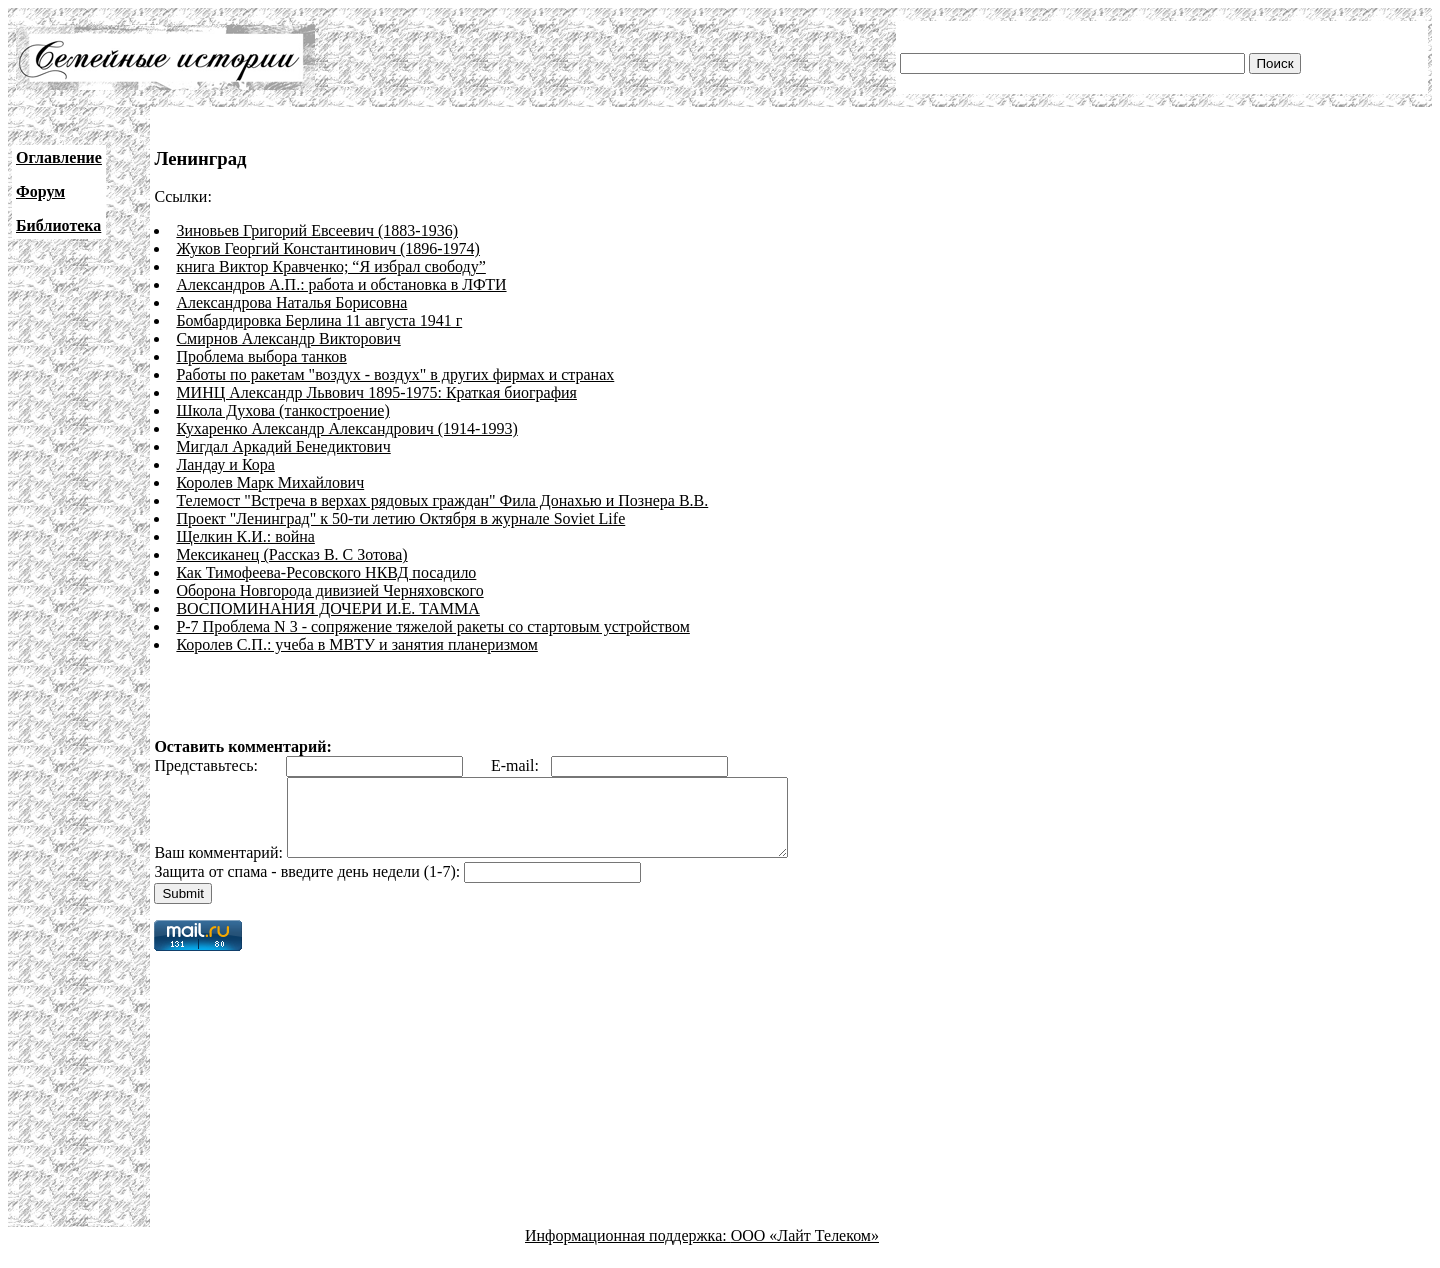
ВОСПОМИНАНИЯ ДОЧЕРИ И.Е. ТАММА (327, 608)
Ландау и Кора (225, 464)
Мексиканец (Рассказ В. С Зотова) (291, 554)
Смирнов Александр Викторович (288, 338)
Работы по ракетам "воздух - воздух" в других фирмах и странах (395, 374)
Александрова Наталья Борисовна (291, 302)
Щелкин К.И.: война (245, 536)
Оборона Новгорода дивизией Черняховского (329, 590)
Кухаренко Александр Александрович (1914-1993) (346, 428)
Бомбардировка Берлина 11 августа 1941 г (319, 320)
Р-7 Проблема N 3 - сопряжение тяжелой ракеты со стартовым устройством (432, 626)
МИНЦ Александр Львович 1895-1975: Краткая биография (376, 392)
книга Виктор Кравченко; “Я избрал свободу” (330, 266)
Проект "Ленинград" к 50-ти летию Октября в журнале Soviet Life (400, 518)
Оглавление (59, 157)
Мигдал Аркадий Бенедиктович (283, 446)
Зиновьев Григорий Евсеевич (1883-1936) (317, 230)
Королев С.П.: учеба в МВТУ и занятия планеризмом (356, 644)
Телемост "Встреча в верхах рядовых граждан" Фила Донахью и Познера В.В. (442, 500)
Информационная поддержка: (628, 1250)
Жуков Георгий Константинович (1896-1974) (328, 248)
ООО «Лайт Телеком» (805, 1250)
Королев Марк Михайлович (270, 482)
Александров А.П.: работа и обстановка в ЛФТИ (341, 284)
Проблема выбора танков (261, 356)
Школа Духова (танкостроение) (282, 410)
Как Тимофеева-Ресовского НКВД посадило (326, 572)
